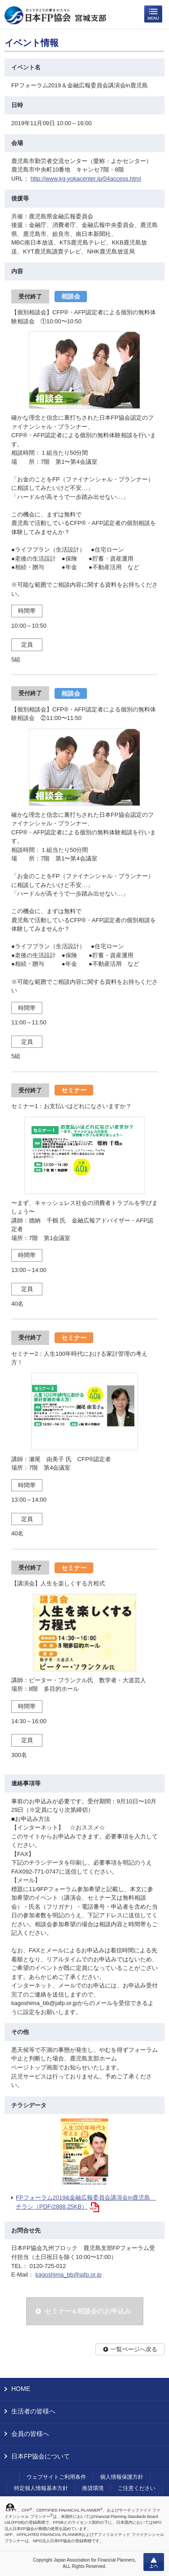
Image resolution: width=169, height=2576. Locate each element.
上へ (153, 2562)
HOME (20, 2388)
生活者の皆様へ (33, 2411)
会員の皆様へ (30, 2433)
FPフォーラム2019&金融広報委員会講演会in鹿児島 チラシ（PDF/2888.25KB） (86, 2202)
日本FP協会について (40, 2456)
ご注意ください (136, 2488)
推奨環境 (93, 2488)
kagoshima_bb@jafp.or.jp (68, 2274)
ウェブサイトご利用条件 (56, 2477)
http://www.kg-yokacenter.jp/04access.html (86, 178)
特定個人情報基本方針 (41, 2488)
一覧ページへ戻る (133, 2349)
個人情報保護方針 (121, 2477)
